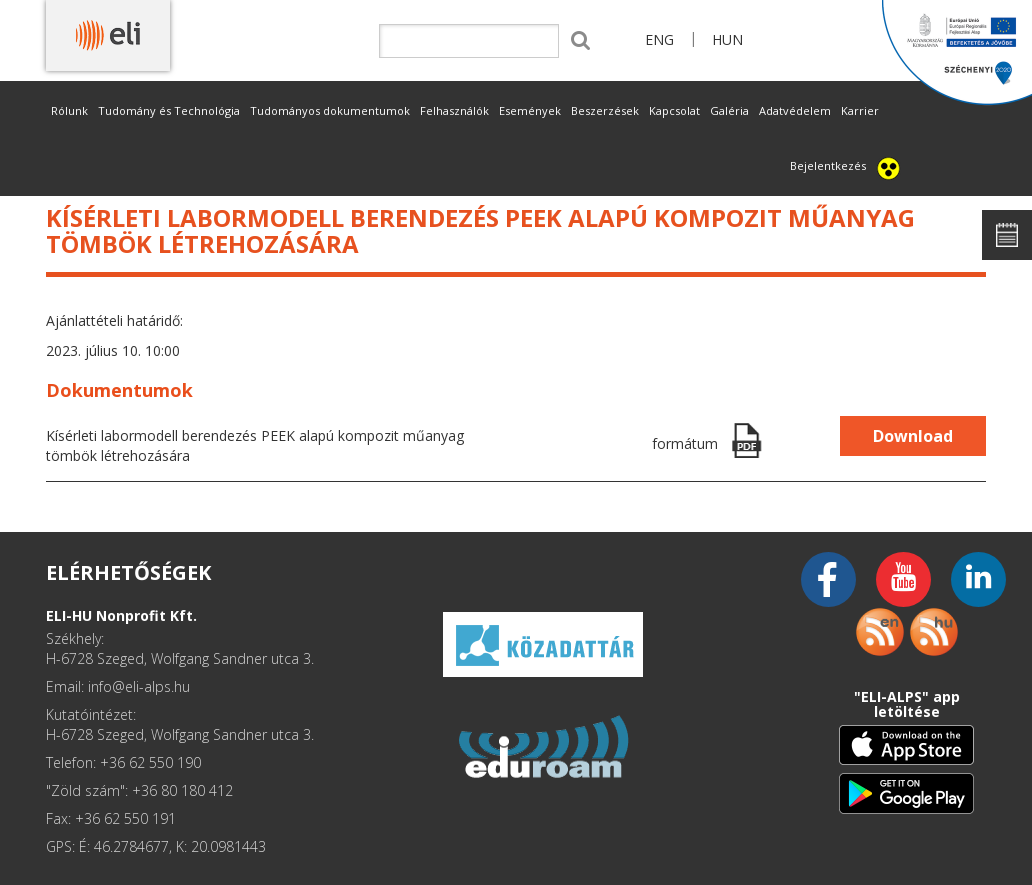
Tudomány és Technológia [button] (169, 110)
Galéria (729, 110)
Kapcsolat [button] (674, 110)
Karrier (860, 110)
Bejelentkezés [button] (828, 165)
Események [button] (530, 110)
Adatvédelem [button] (795, 110)
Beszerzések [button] (605, 110)
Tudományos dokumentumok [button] (330, 110)
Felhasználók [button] (454, 110)
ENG (659, 39)
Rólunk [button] (69, 110)
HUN (727, 39)
